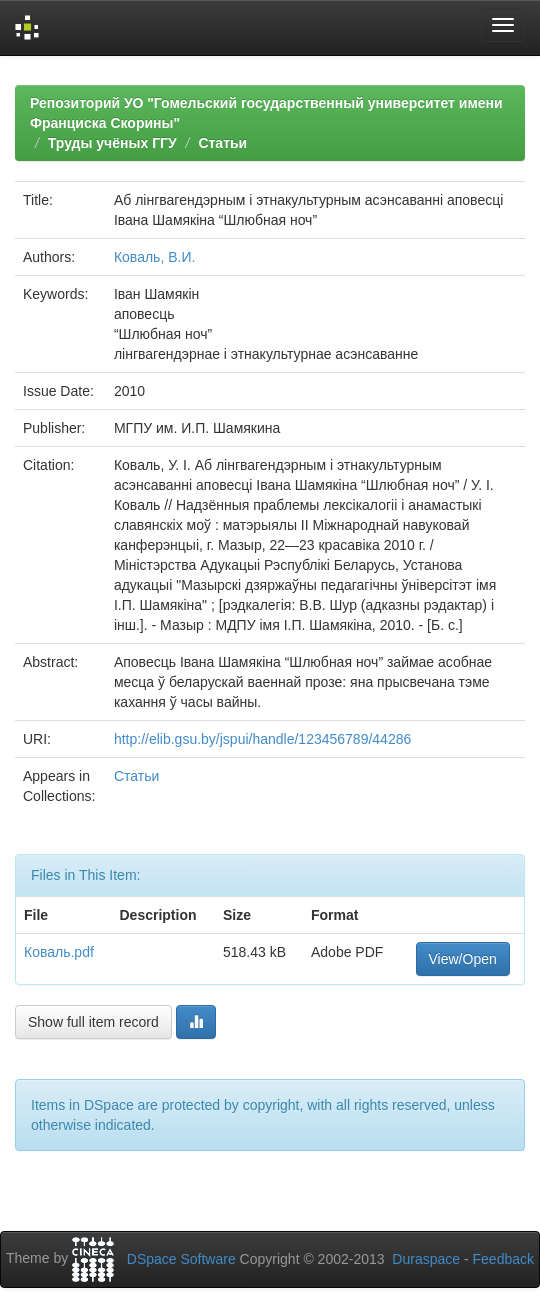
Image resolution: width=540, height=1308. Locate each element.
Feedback (503, 1259)
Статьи (222, 143)
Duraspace (426, 1259)
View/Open (463, 959)
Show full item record (93, 1022)
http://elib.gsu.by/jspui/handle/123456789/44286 (262, 739)
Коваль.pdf (59, 952)
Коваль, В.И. (154, 257)
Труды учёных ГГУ (112, 143)
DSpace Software (181, 1259)
